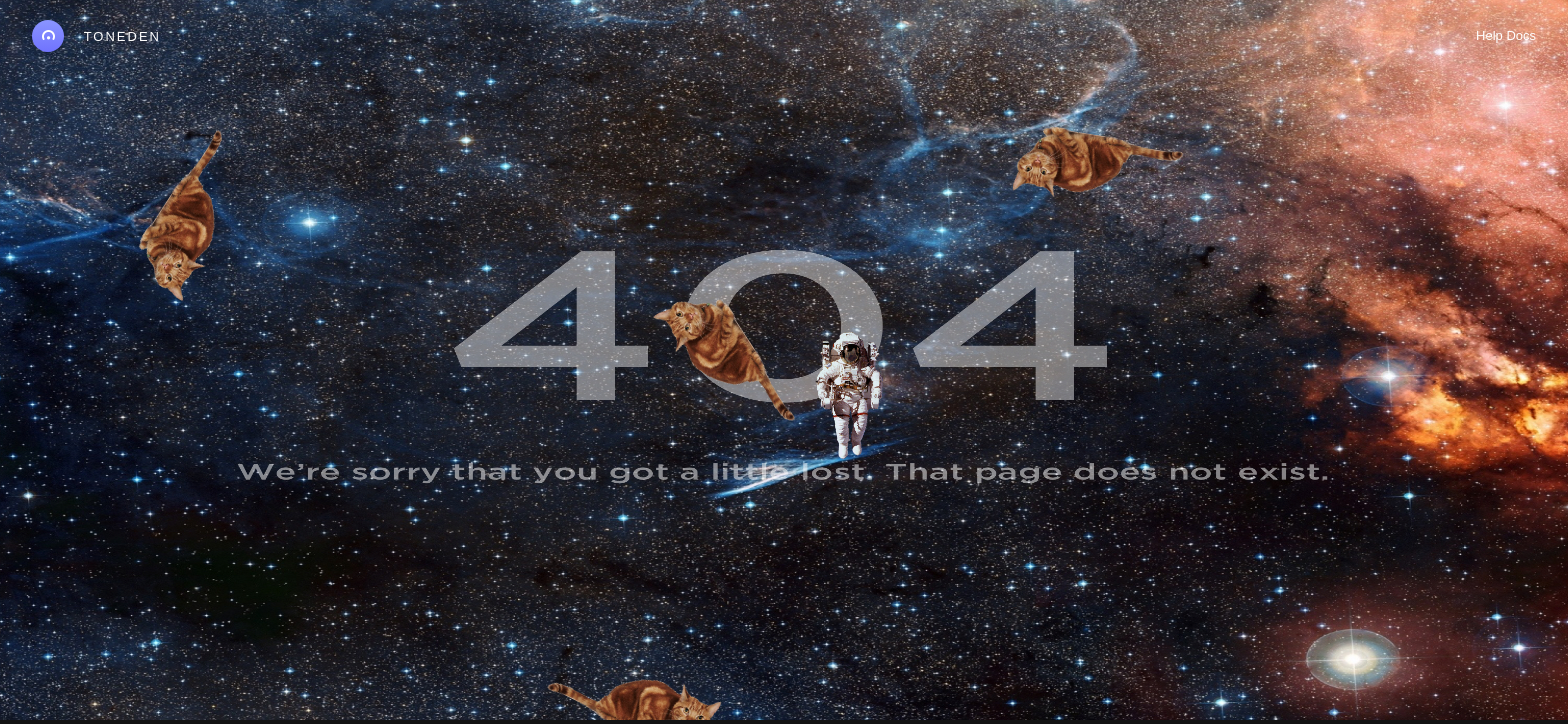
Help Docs (1506, 35)
